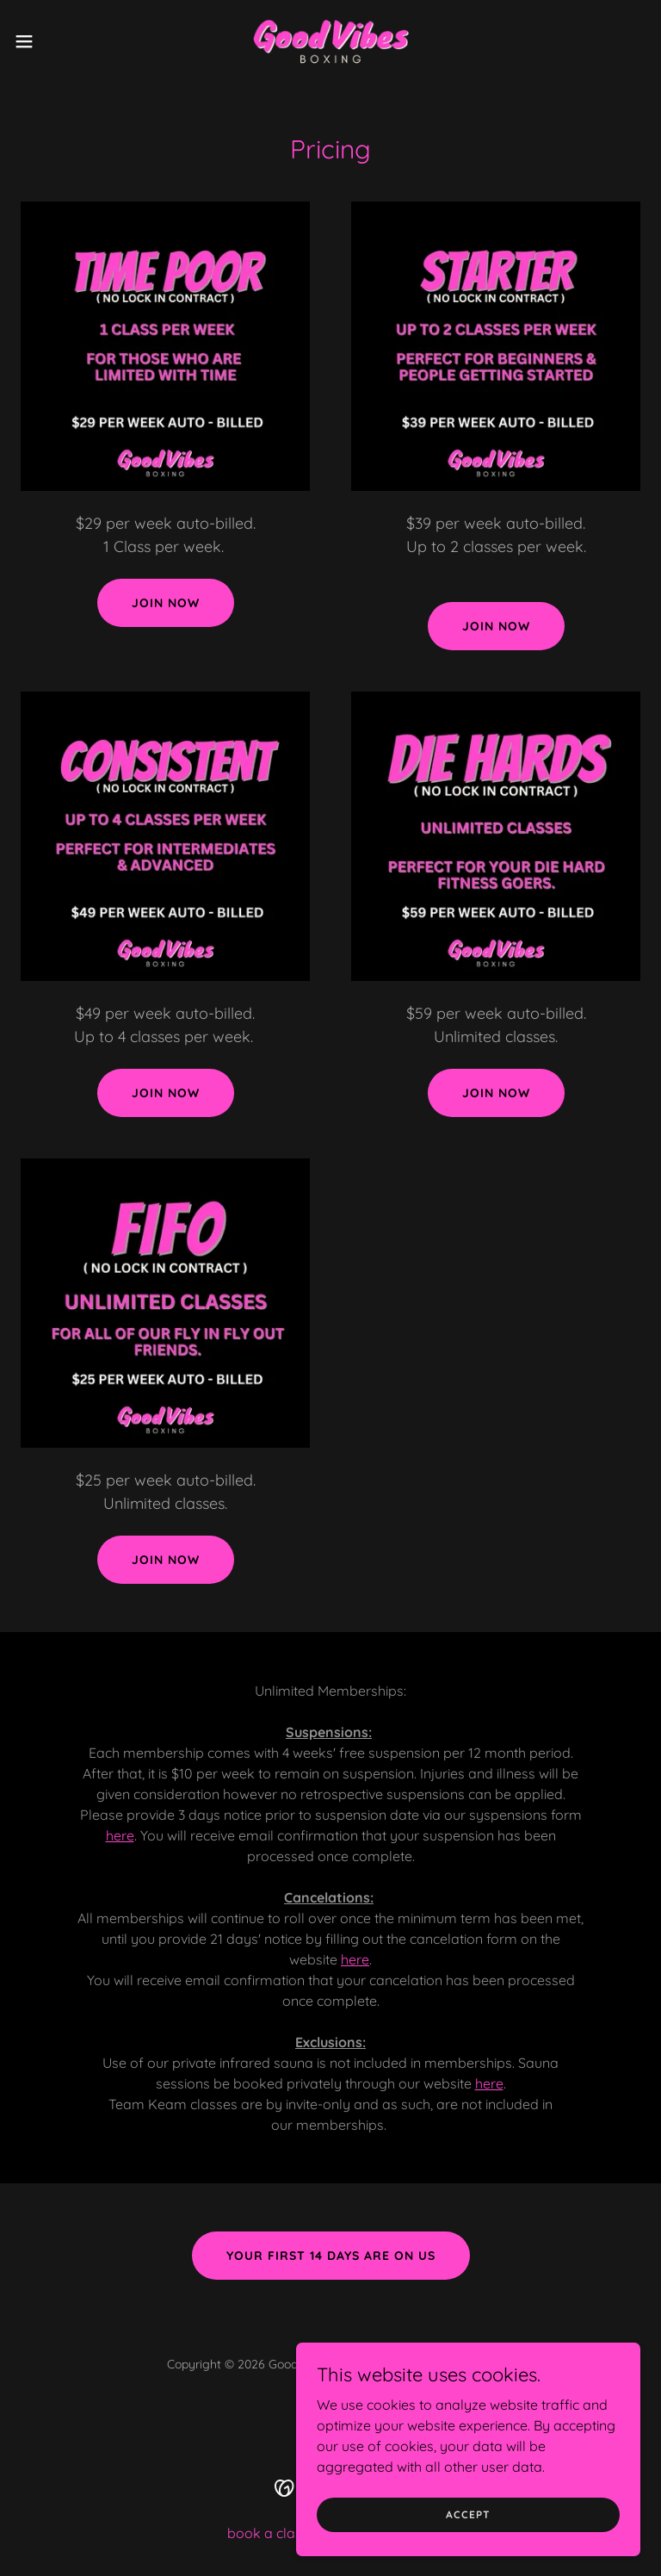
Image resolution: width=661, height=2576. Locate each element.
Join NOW (166, 1559)
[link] (330, 41)
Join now (166, 603)
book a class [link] (268, 2533)
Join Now (496, 626)
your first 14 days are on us (331, 2255)
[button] (55, 41)
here (120, 1835)
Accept (468, 2526)
